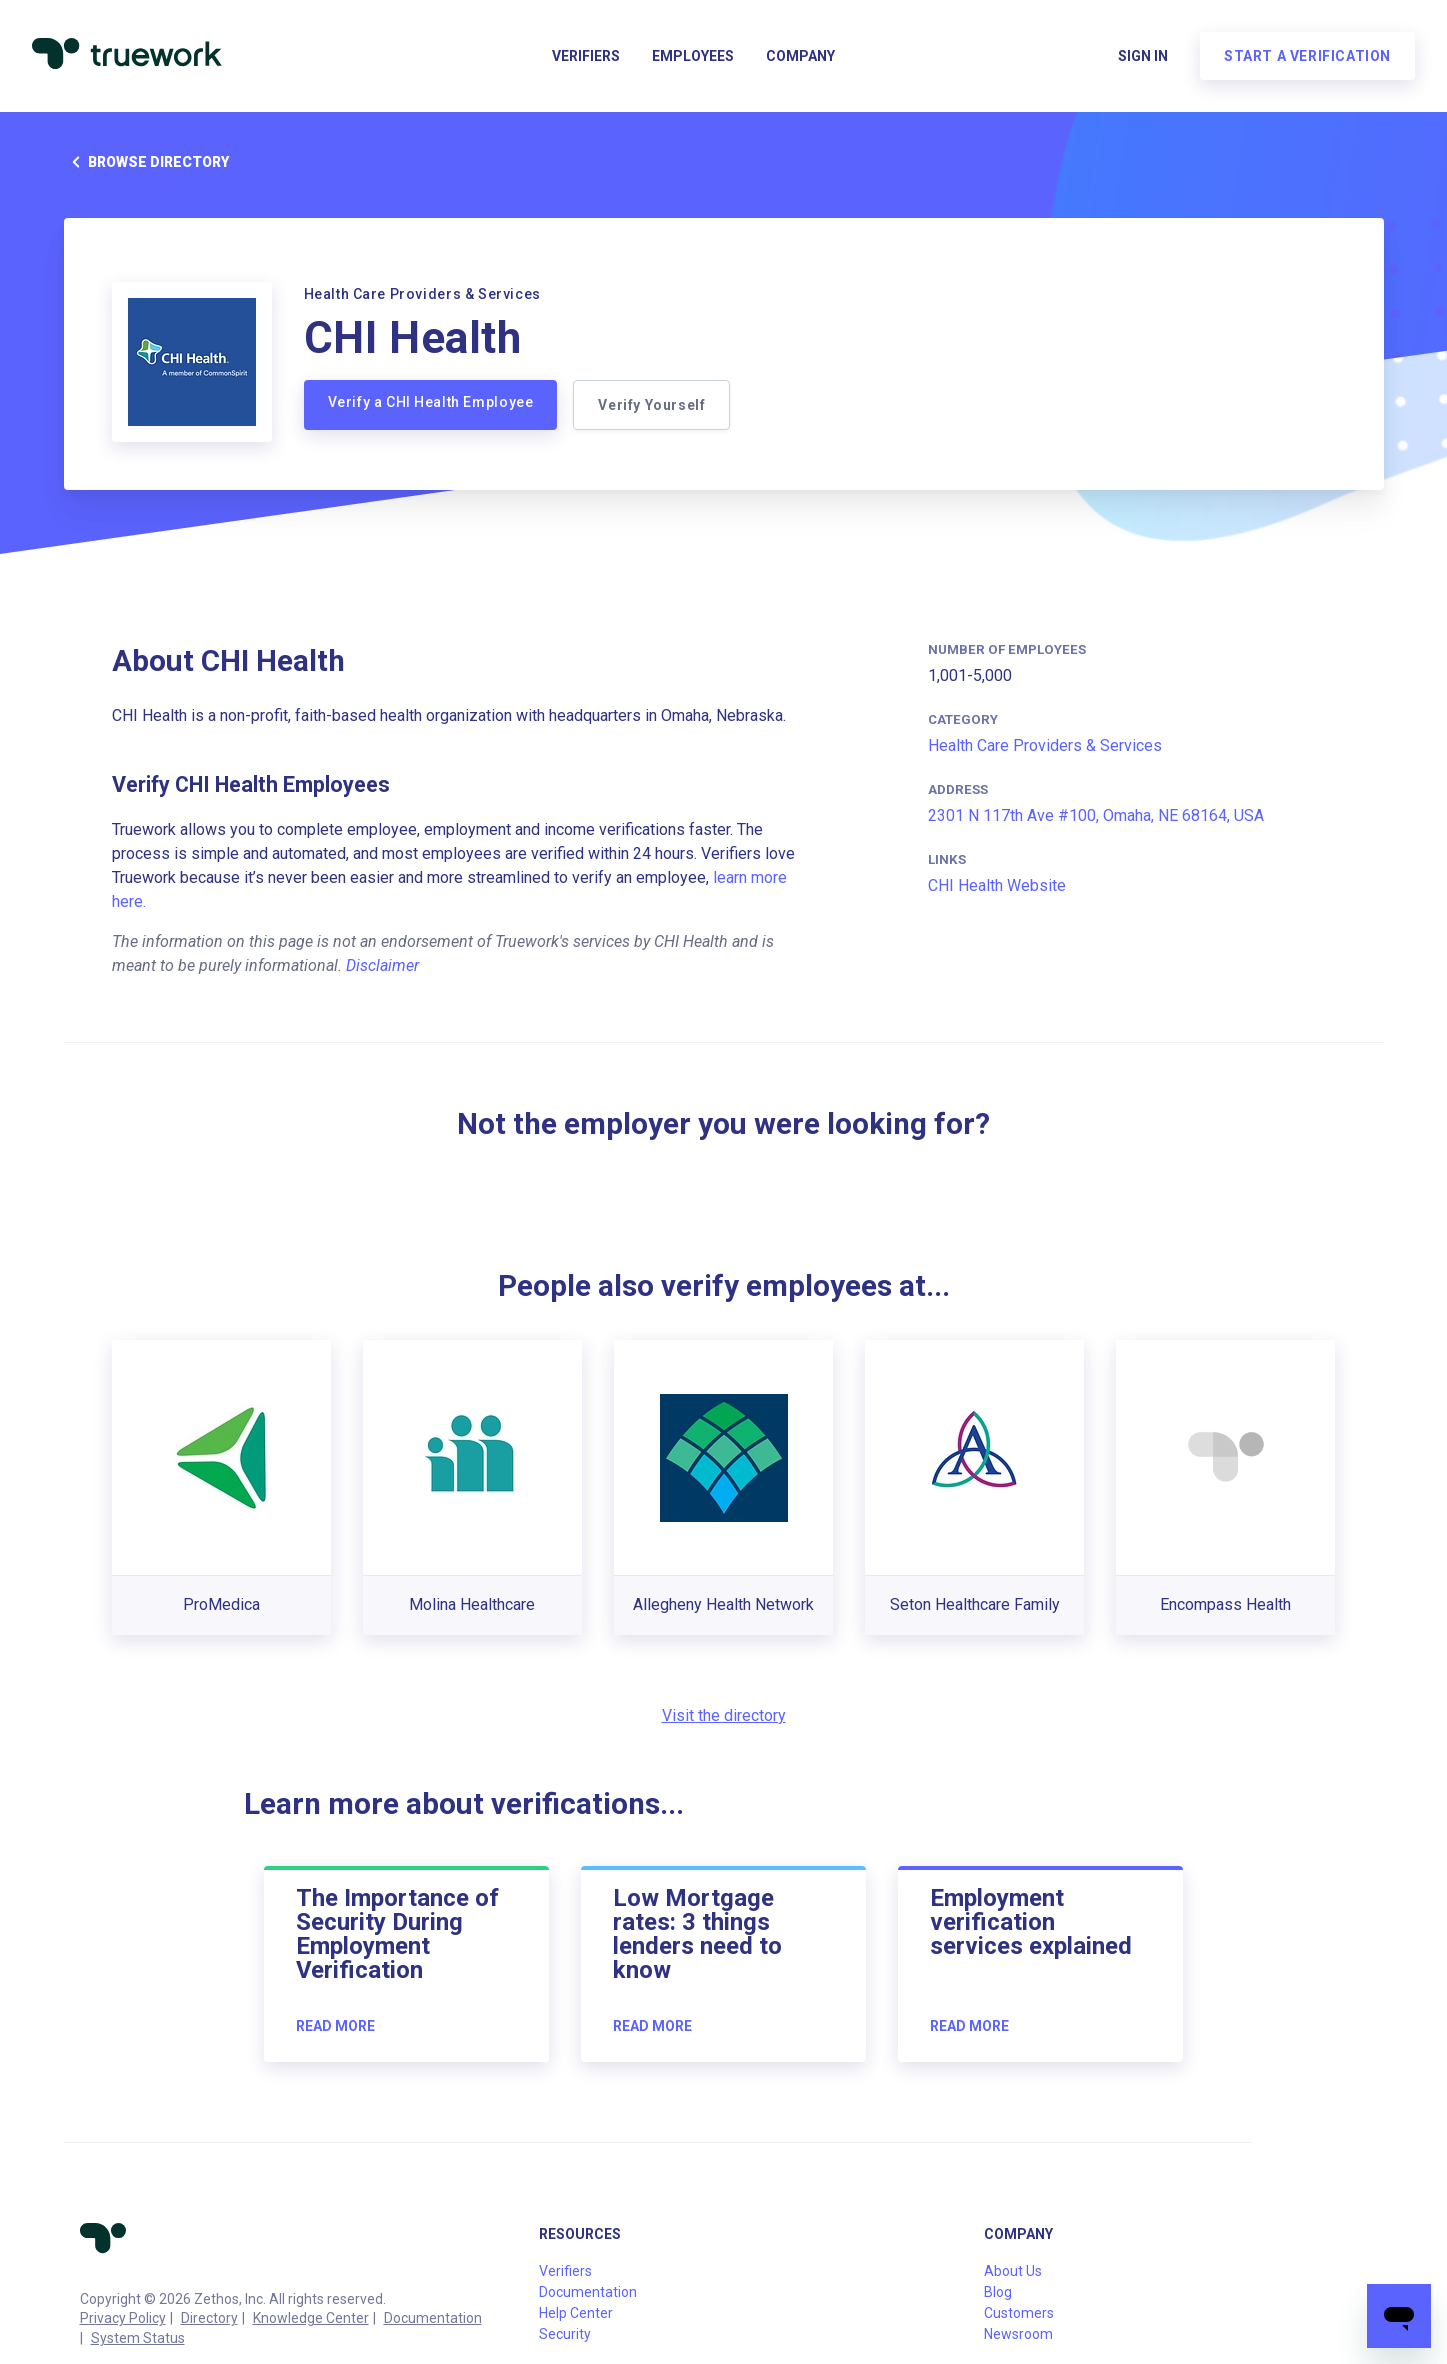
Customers (1019, 2313)
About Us (1013, 2271)
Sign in (1143, 56)
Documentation (433, 2318)
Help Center (576, 2313)
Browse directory (146, 162)
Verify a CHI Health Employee (431, 402)
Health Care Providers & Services (1045, 745)
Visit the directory (724, 1715)
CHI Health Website (997, 885)
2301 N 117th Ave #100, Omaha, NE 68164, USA (1096, 815)
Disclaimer (382, 965)
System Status (138, 2338)
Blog (998, 2292)
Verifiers (586, 56)
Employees (693, 56)
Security (565, 2334)
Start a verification (1307, 56)
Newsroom (1018, 2334)
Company (800, 56)
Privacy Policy (123, 2318)
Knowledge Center (311, 2318)
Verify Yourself (651, 405)
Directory (209, 2318)
